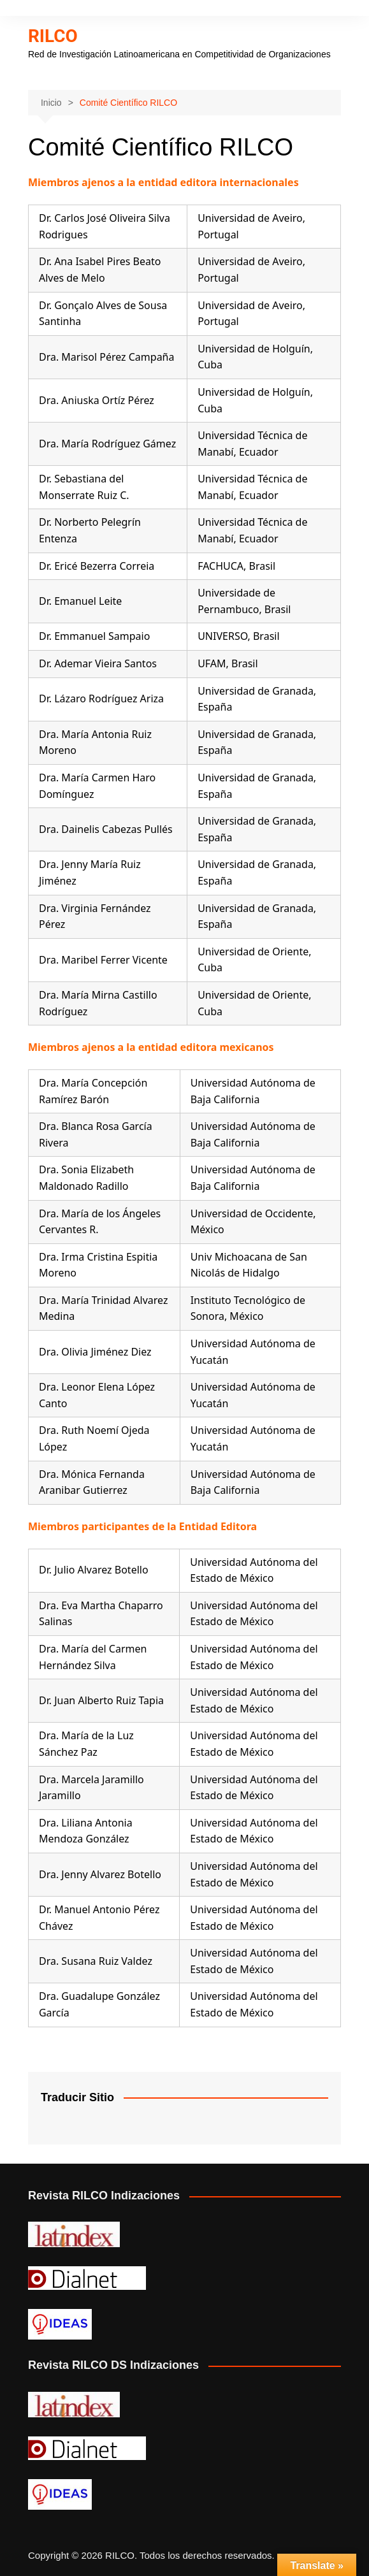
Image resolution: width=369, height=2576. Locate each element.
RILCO (53, 36)
